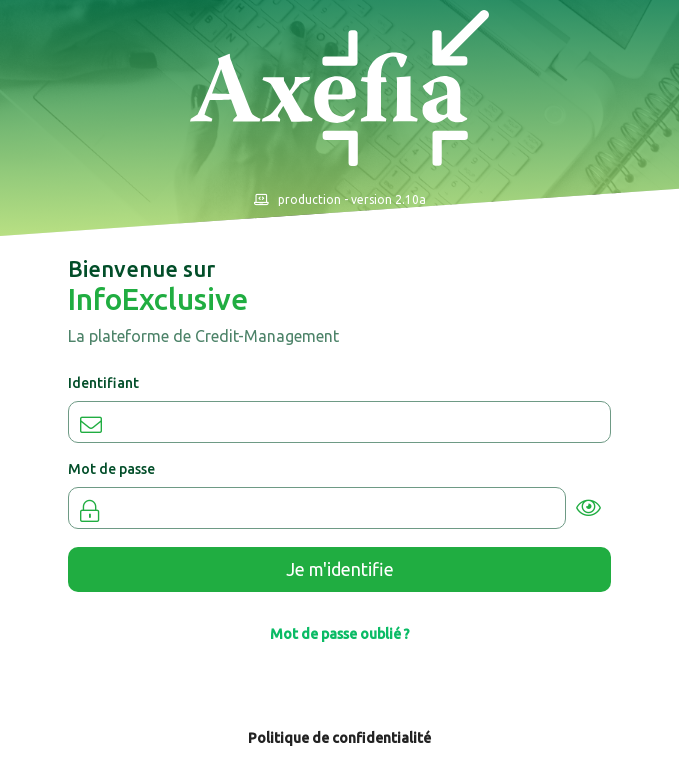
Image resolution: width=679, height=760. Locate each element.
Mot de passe (111, 469)
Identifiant (103, 383)
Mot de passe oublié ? (340, 634)
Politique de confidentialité (339, 738)
